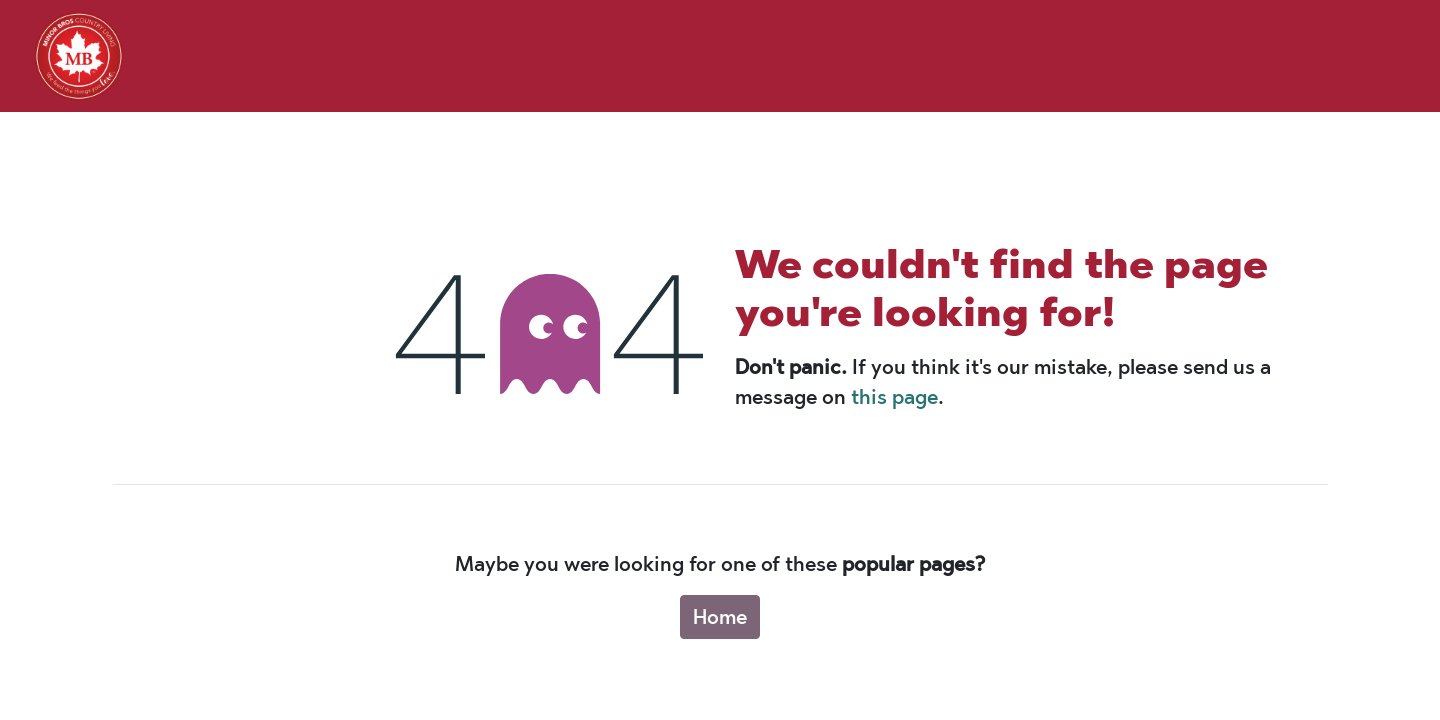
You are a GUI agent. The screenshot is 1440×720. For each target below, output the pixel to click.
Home (720, 617)
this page (894, 397)
